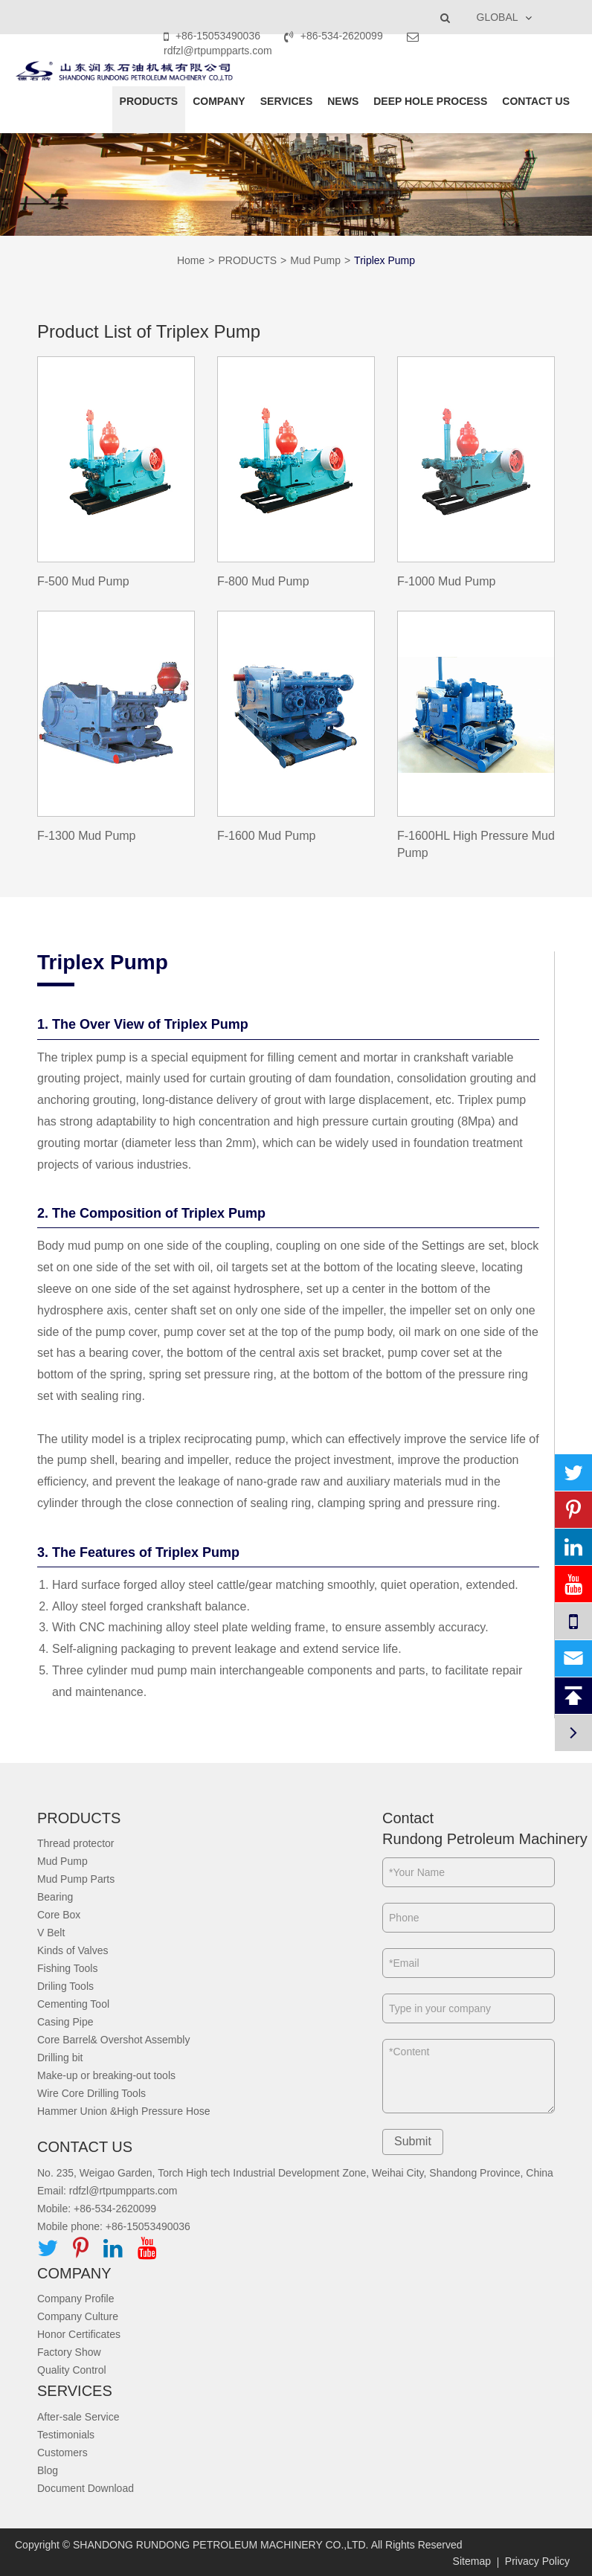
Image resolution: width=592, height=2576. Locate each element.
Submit (412, 2141)
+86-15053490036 (213, 36)
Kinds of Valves (72, 1950)
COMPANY (219, 101)
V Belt (51, 1933)
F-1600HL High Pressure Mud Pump (476, 844)
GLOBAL (497, 17)
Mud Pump (315, 260)
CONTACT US (536, 101)
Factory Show (69, 2352)
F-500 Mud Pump (83, 581)
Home (191, 260)
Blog (47, 2470)
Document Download (85, 2488)
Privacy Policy (537, 2561)
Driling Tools (65, 1986)
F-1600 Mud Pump (266, 835)
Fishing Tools (67, 1968)
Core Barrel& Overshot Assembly (113, 2040)
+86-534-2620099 (335, 36)
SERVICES (286, 101)
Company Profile (76, 2298)
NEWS (342, 101)
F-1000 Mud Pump (446, 581)
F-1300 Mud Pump (86, 835)
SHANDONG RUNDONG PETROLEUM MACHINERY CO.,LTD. (221, 2545)
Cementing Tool (73, 2004)
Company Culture (77, 2316)
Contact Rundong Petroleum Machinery (468, 1829)
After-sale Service (78, 2417)
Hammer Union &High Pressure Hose (123, 2111)
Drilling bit (60, 2057)
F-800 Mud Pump (263, 581)
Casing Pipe (65, 2022)
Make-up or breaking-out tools (106, 2075)
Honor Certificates (78, 2334)
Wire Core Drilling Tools (91, 2093)
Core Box (58, 1915)
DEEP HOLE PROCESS (430, 101)
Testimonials (65, 2435)
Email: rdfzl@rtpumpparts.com (107, 2191)
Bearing (55, 1897)
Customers (62, 2452)
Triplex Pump (384, 260)
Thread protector (76, 1843)
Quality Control (71, 2370)
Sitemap (472, 2561)
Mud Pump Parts (76, 1879)
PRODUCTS (149, 101)
